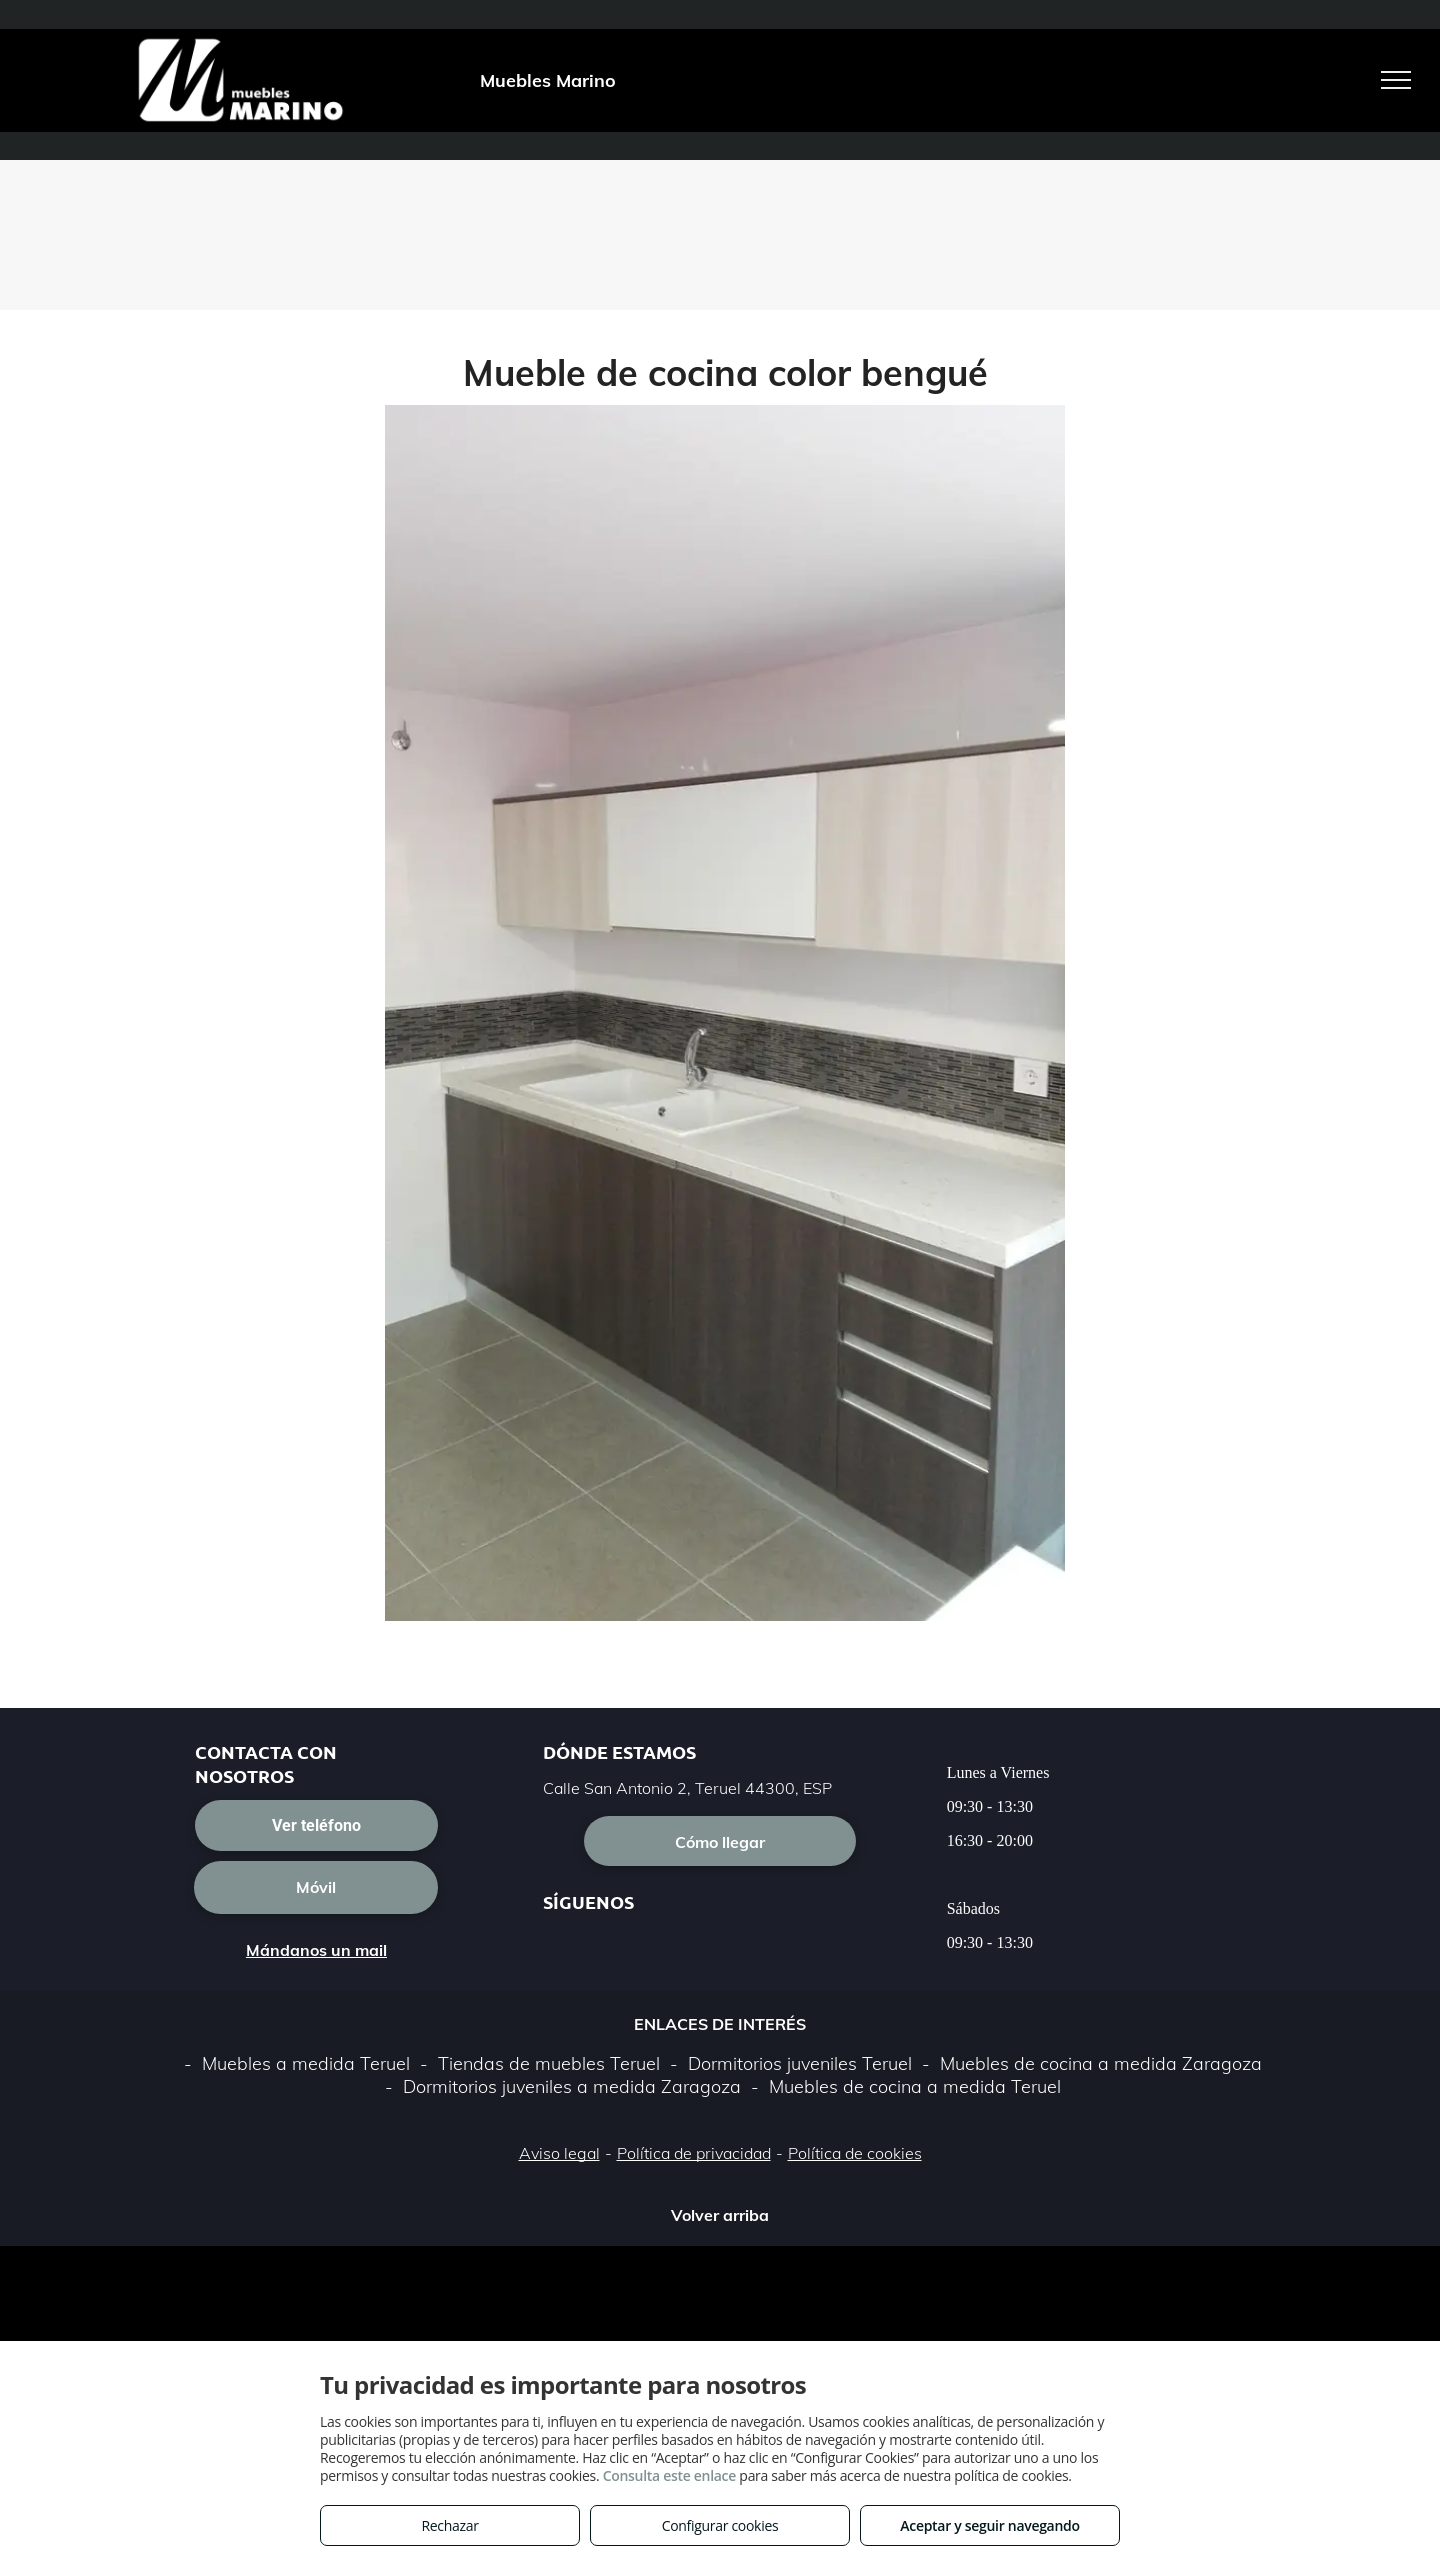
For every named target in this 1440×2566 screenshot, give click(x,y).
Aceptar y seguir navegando (989, 2525)
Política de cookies (855, 2153)
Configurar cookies (720, 2525)
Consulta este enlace (669, 2475)
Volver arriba (720, 2215)
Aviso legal (559, 2153)
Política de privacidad (694, 2153)
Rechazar (449, 2525)
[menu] (1396, 80)
